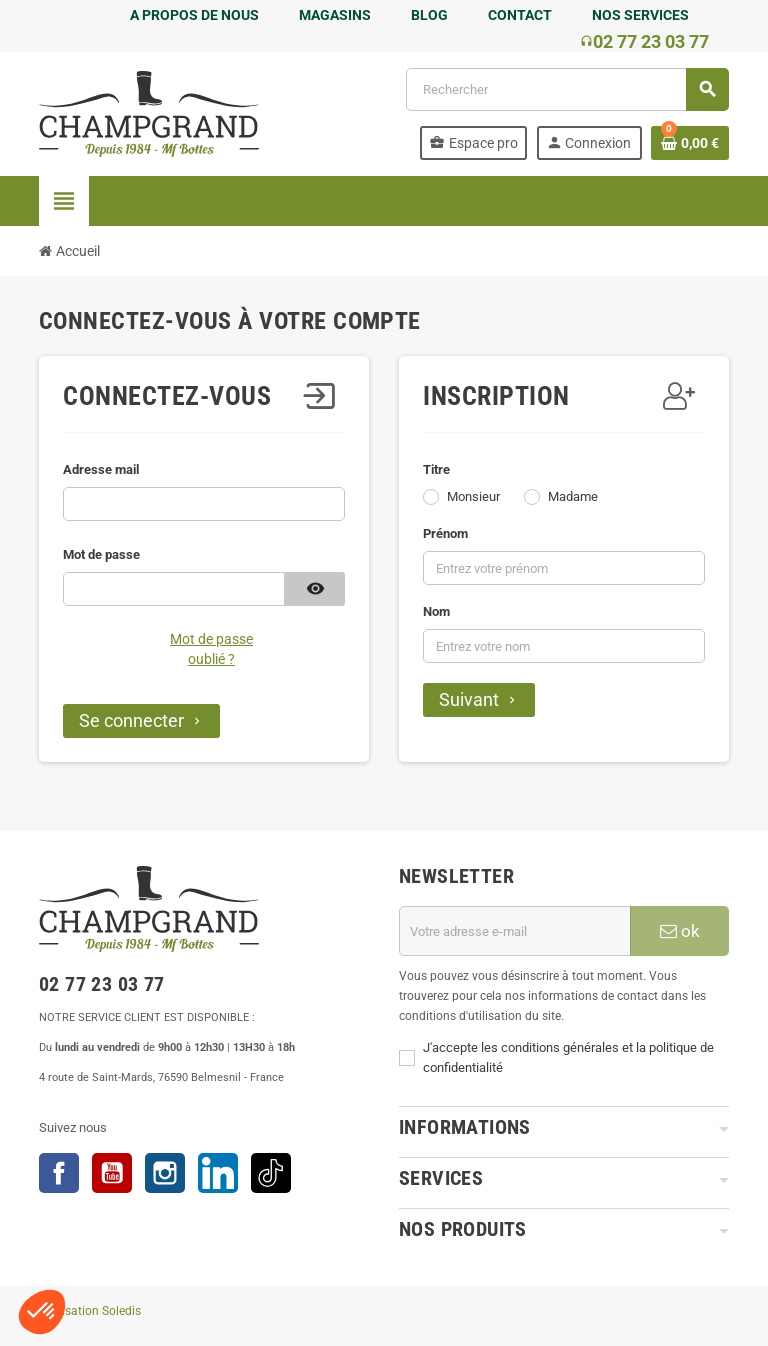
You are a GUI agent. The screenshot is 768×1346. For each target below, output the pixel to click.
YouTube (112, 1173)
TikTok (271, 1173)
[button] (42, 1312)
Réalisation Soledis (90, 1311)
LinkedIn (218, 1173)
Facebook (59, 1173)
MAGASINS (335, 15)
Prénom (445, 533)
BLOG (429, 15)
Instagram (165, 1173)
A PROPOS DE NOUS (194, 15)
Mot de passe (101, 554)
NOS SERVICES (640, 15)
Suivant (479, 700)
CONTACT (520, 15)
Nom (436, 611)
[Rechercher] (567, 89)
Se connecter (141, 721)
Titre (436, 469)
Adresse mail (101, 469)
